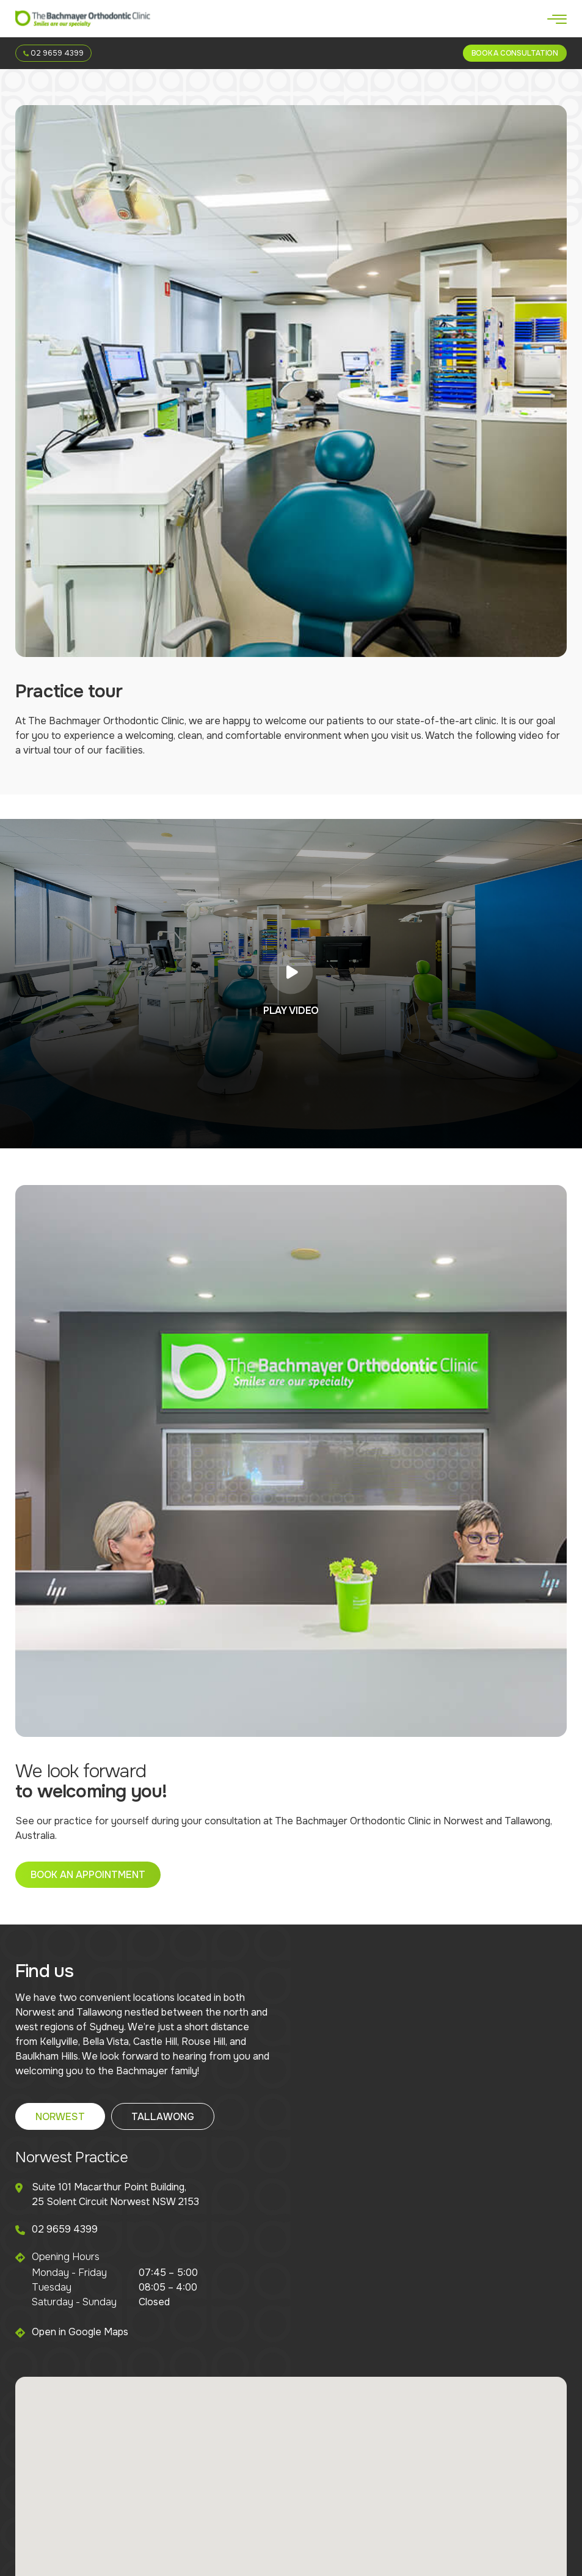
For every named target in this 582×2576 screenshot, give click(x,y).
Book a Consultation (514, 53)
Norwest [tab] (60, 2116)
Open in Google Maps (80, 2331)
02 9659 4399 (53, 53)
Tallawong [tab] (162, 2116)
